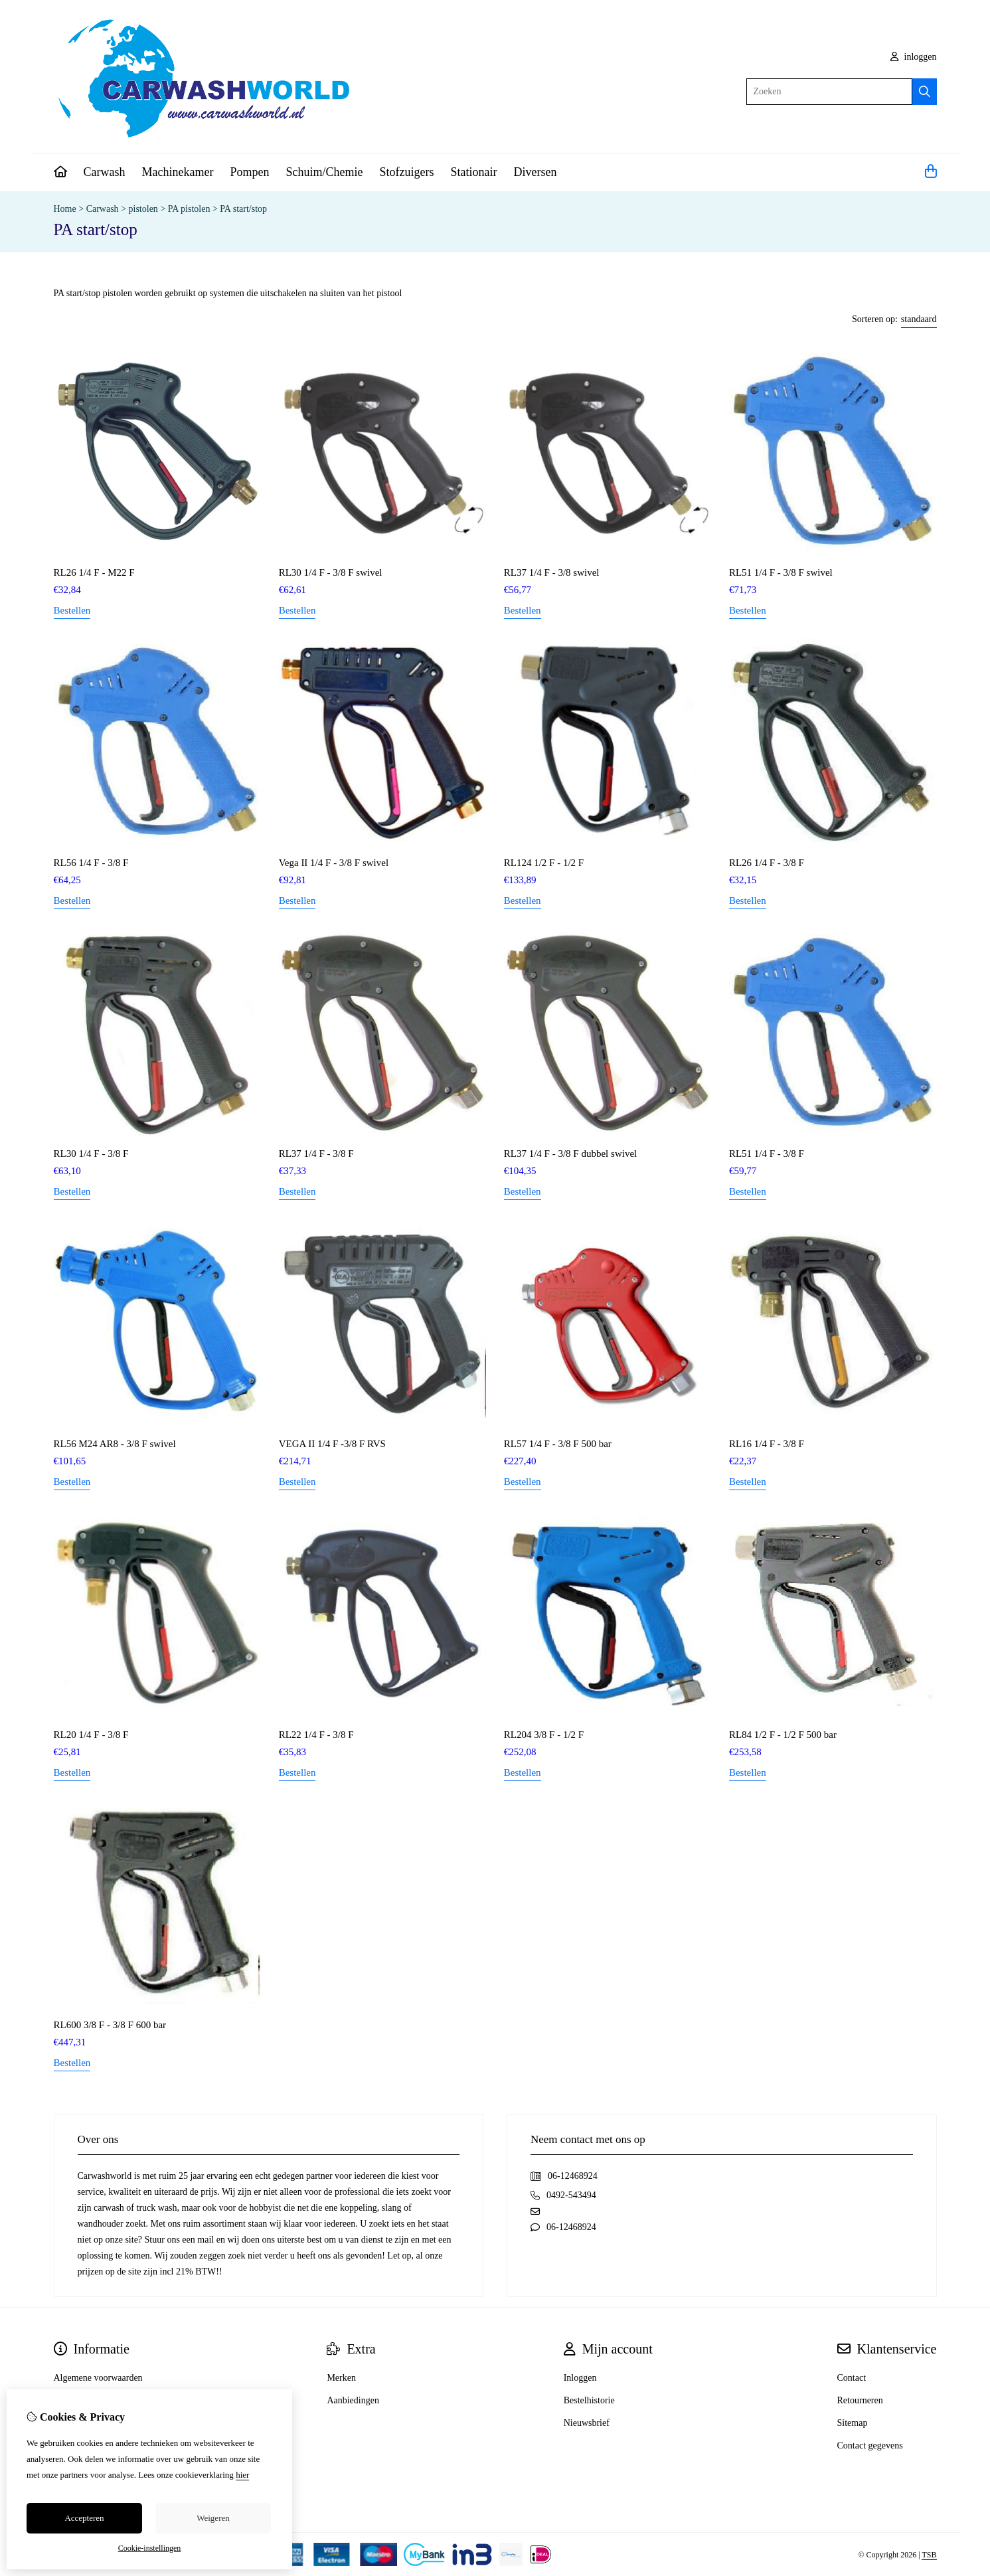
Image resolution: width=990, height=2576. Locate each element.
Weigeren (213, 2518)
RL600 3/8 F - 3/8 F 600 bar (110, 2024)
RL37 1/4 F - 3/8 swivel (552, 572)
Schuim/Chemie (324, 172)
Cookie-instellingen (149, 2548)
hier (242, 2475)
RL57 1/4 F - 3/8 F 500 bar (558, 1443)
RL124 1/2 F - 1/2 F (544, 862)
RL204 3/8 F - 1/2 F (544, 1734)
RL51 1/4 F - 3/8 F (766, 1153)
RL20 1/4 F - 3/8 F (91, 1734)
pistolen (143, 209)
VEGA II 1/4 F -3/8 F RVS (332, 1443)
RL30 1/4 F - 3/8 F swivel (330, 572)
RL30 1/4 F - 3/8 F (91, 1153)
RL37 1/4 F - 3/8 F (316, 1153)
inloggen (913, 57)
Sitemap (852, 2423)
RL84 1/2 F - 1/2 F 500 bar (783, 1734)
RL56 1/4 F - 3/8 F (91, 862)
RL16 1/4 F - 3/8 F (766, 1443)
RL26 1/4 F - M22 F (94, 572)
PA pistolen (189, 209)
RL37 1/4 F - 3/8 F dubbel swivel (570, 1153)
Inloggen (580, 2378)
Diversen (534, 172)
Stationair (473, 172)
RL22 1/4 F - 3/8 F (316, 1734)
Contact (851, 2378)
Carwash (104, 172)
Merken (341, 2378)
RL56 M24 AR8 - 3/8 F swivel (115, 1443)
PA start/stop (243, 209)
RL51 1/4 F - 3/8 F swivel (781, 572)
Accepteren (84, 2518)
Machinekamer (177, 172)
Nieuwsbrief (587, 2423)
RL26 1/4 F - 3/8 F (766, 862)
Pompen (249, 172)
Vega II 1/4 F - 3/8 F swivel (333, 862)
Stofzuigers (406, 172)
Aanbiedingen (353, 2400)
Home (65, 209)
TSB (929, 2554)
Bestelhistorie (589, 2400)
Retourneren (860, 2400)
